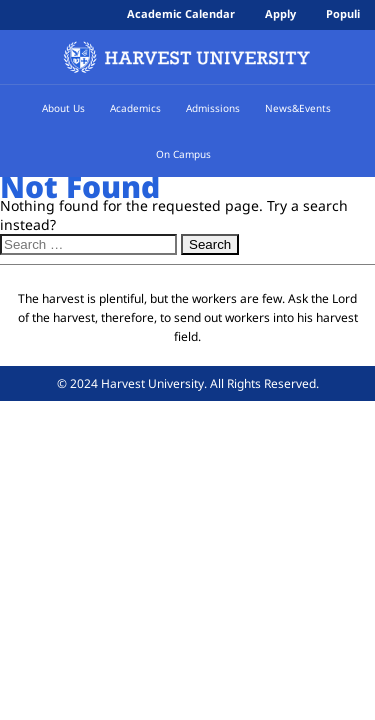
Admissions (218, 108)
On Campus (188, 154)
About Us (68, 108)
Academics (140, 108)
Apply (280, 13)
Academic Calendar (181, 13)
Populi (343, 13)
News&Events (298, 108)
